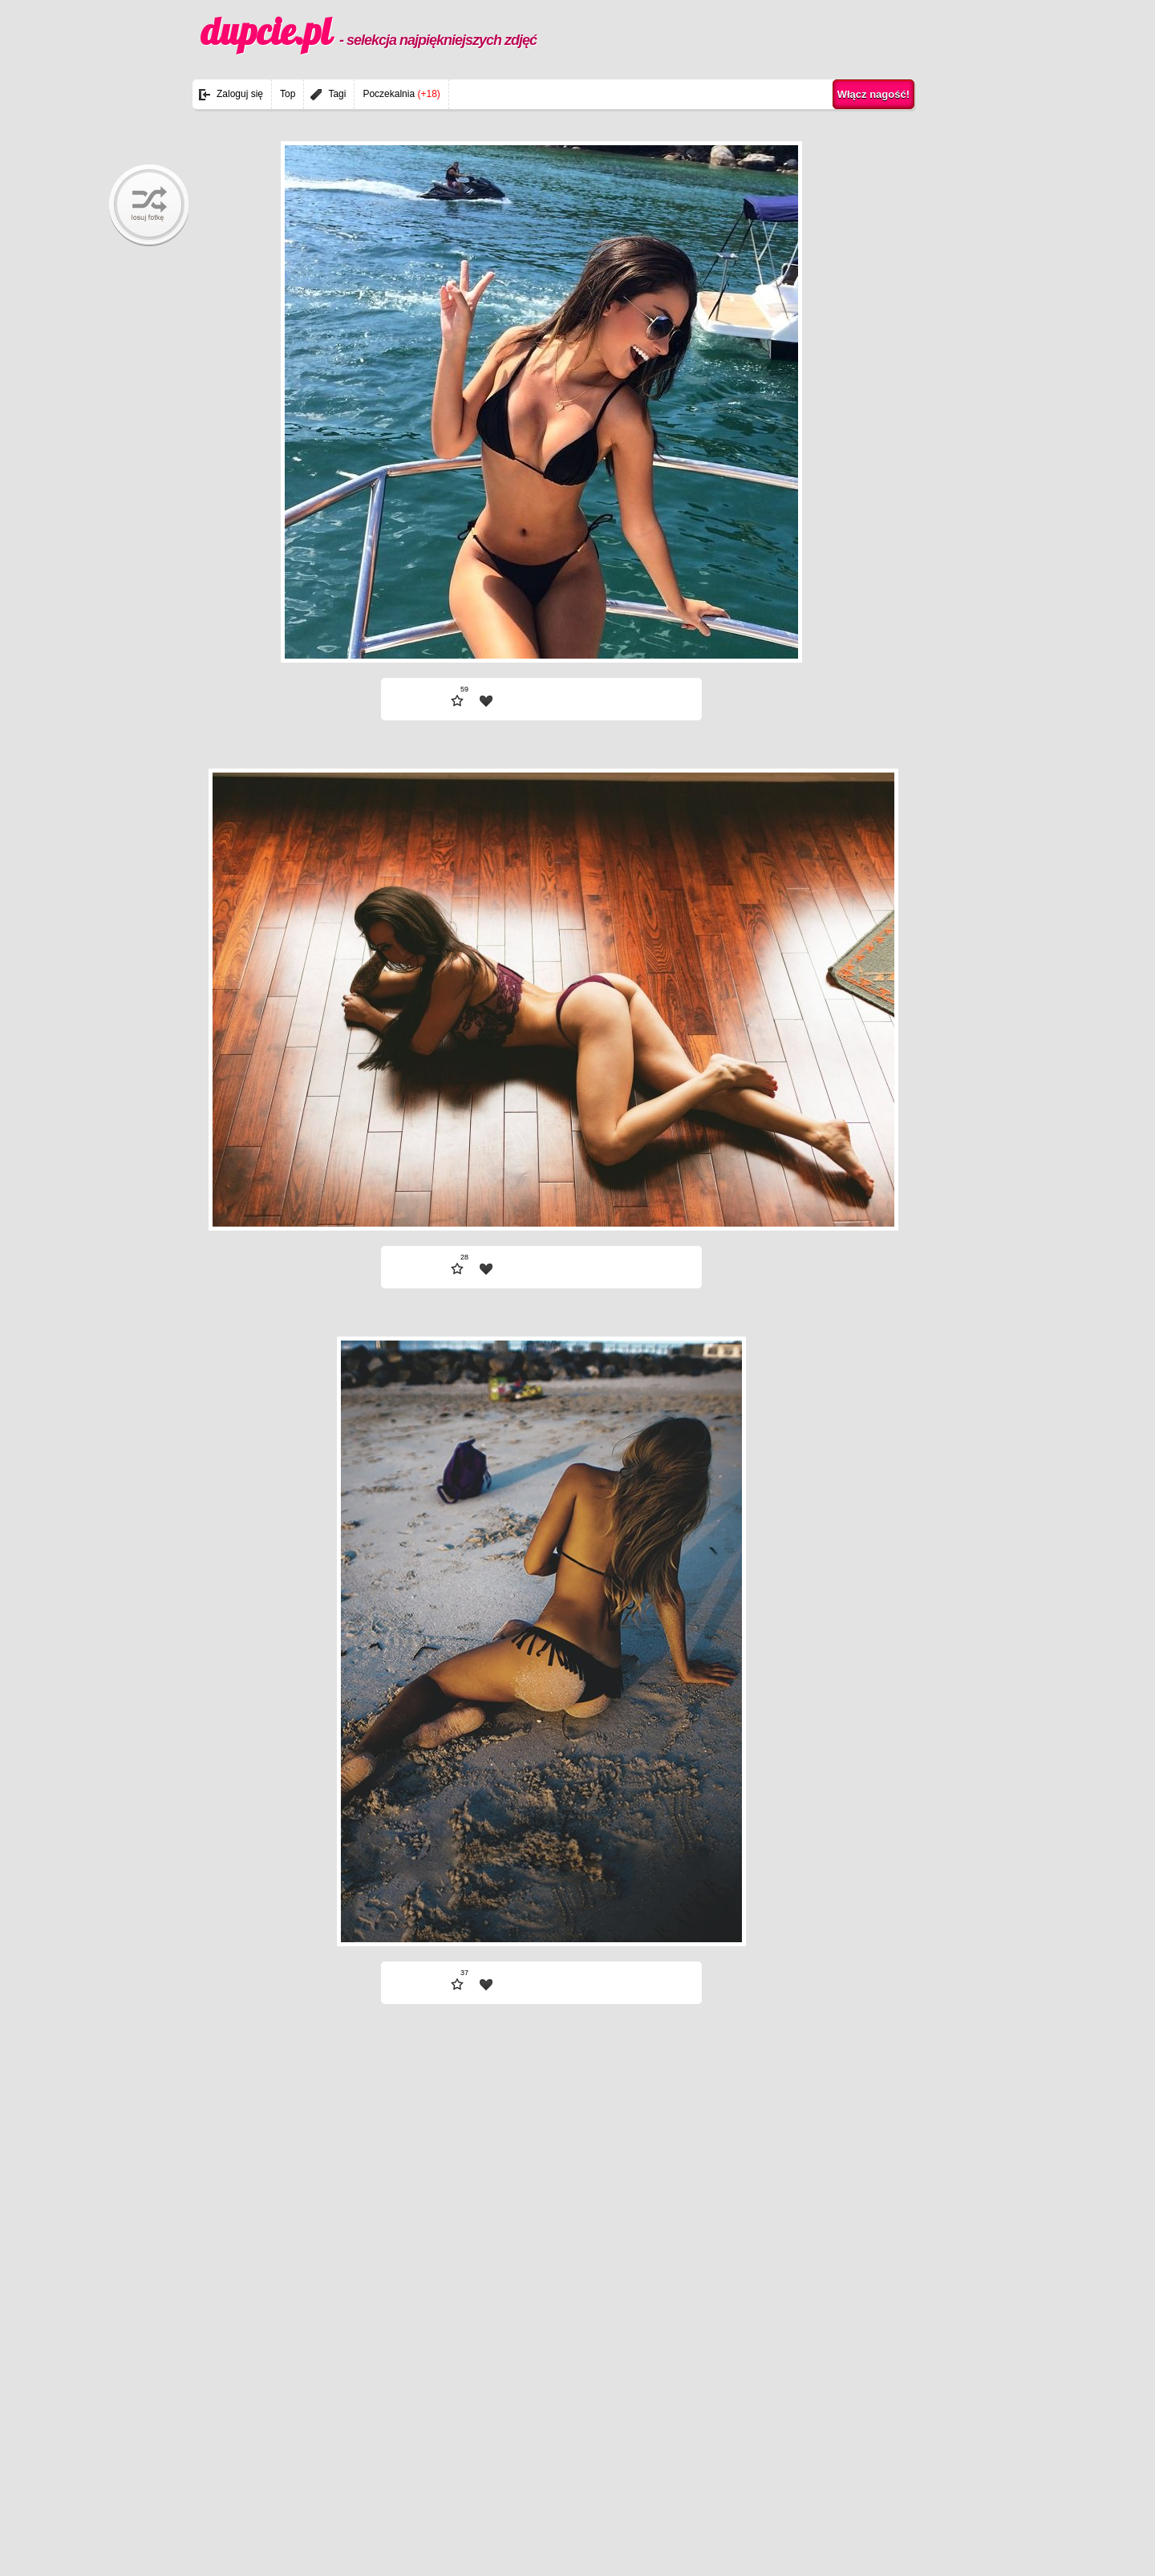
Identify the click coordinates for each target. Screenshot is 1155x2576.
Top (287, 93)
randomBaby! (148, 205)
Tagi (337, 93)
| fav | (486, 701)
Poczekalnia (401, 93)
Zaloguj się (240, 93)
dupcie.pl (369, 31)
